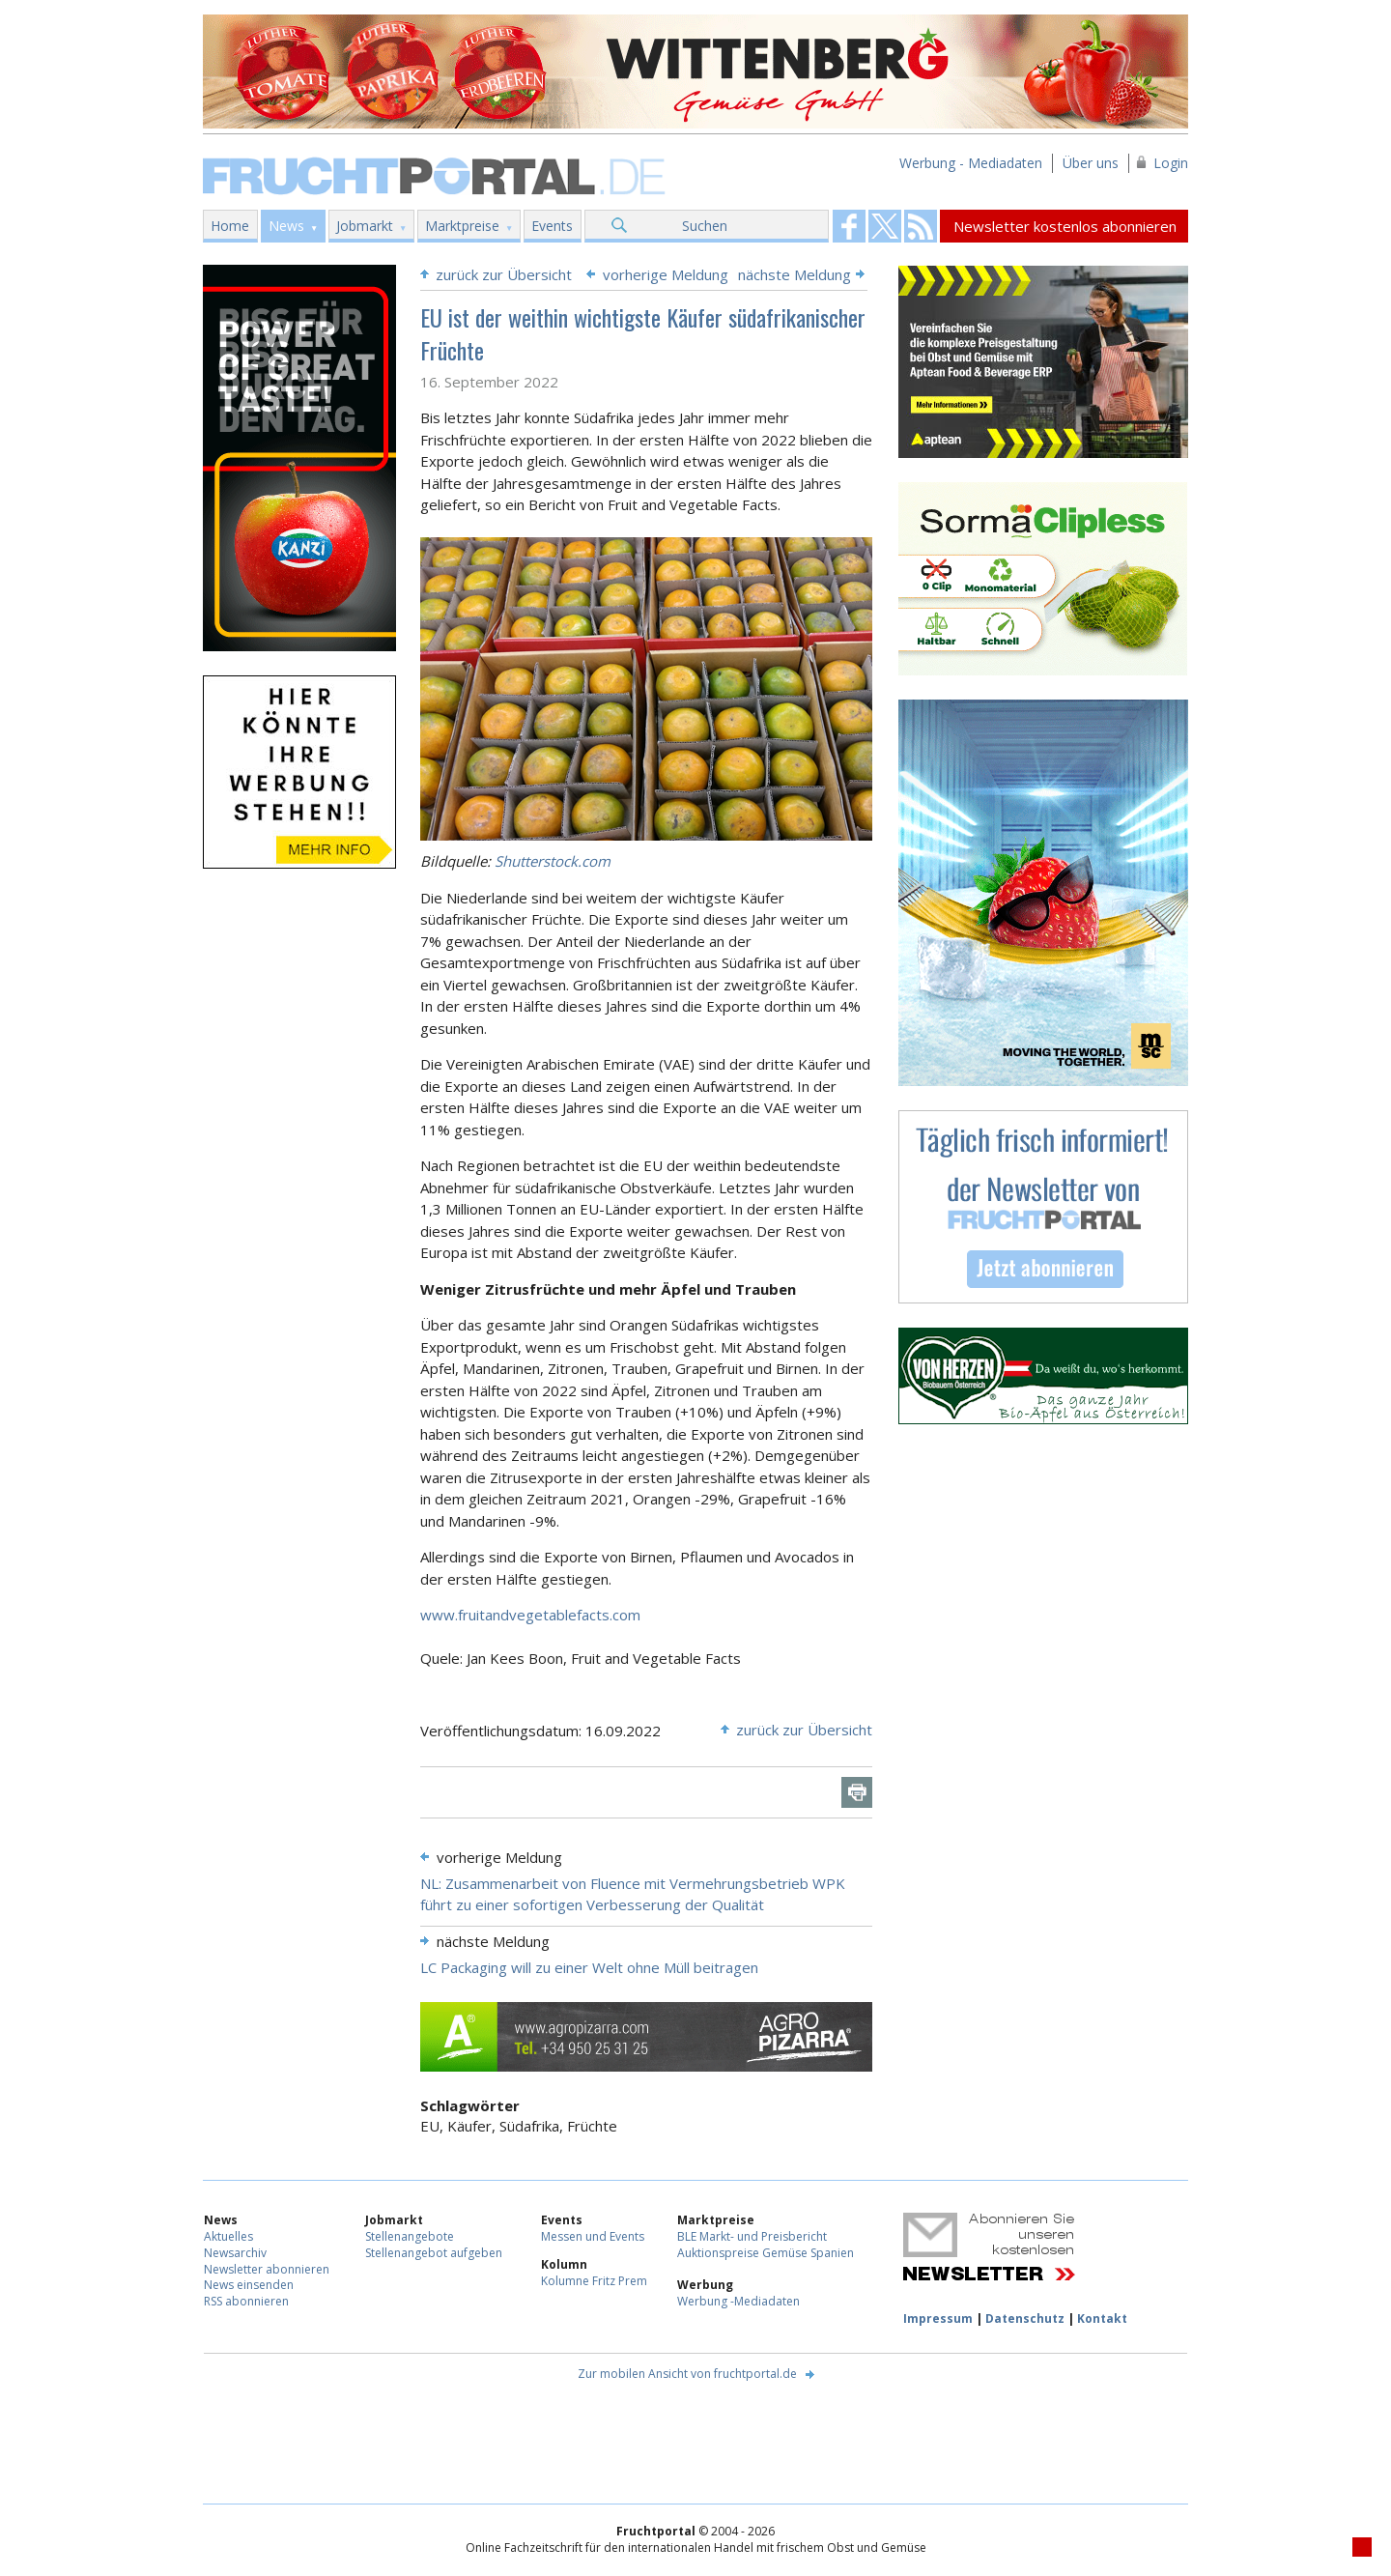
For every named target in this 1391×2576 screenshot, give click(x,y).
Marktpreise (462, 225)
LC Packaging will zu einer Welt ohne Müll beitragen (589, 1967)
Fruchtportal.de (436, 174)
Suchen (704, 225)
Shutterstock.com (552, 861)
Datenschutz (1025, 2318)
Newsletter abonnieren (266, 2269)
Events (552, 225)
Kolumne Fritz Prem (594, 2281)
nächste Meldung (794, 274)
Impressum (938, 2318)
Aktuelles (228, 2236)
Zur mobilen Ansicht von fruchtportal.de (687, 2373)
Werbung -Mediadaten (738, 2301)
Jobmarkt (364, 225)
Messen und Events (592, 2236)
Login (1170, 163)
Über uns (1091, 163)
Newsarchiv (235, 2253)
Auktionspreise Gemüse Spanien (765, 2253)
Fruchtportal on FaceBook (849, 226)
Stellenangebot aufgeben (433, 2253)
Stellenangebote (409, 2236)
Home (230, 225)
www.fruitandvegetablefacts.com (530, 1614)
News (286, 225)
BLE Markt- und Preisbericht (752, 2236)
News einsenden (249, 2284)
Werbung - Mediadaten (970, 163)
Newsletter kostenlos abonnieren (1065, 226)
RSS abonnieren (246, 2301)
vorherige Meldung (665, 274)
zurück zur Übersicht (504, 274)
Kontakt (1102, 2318)
